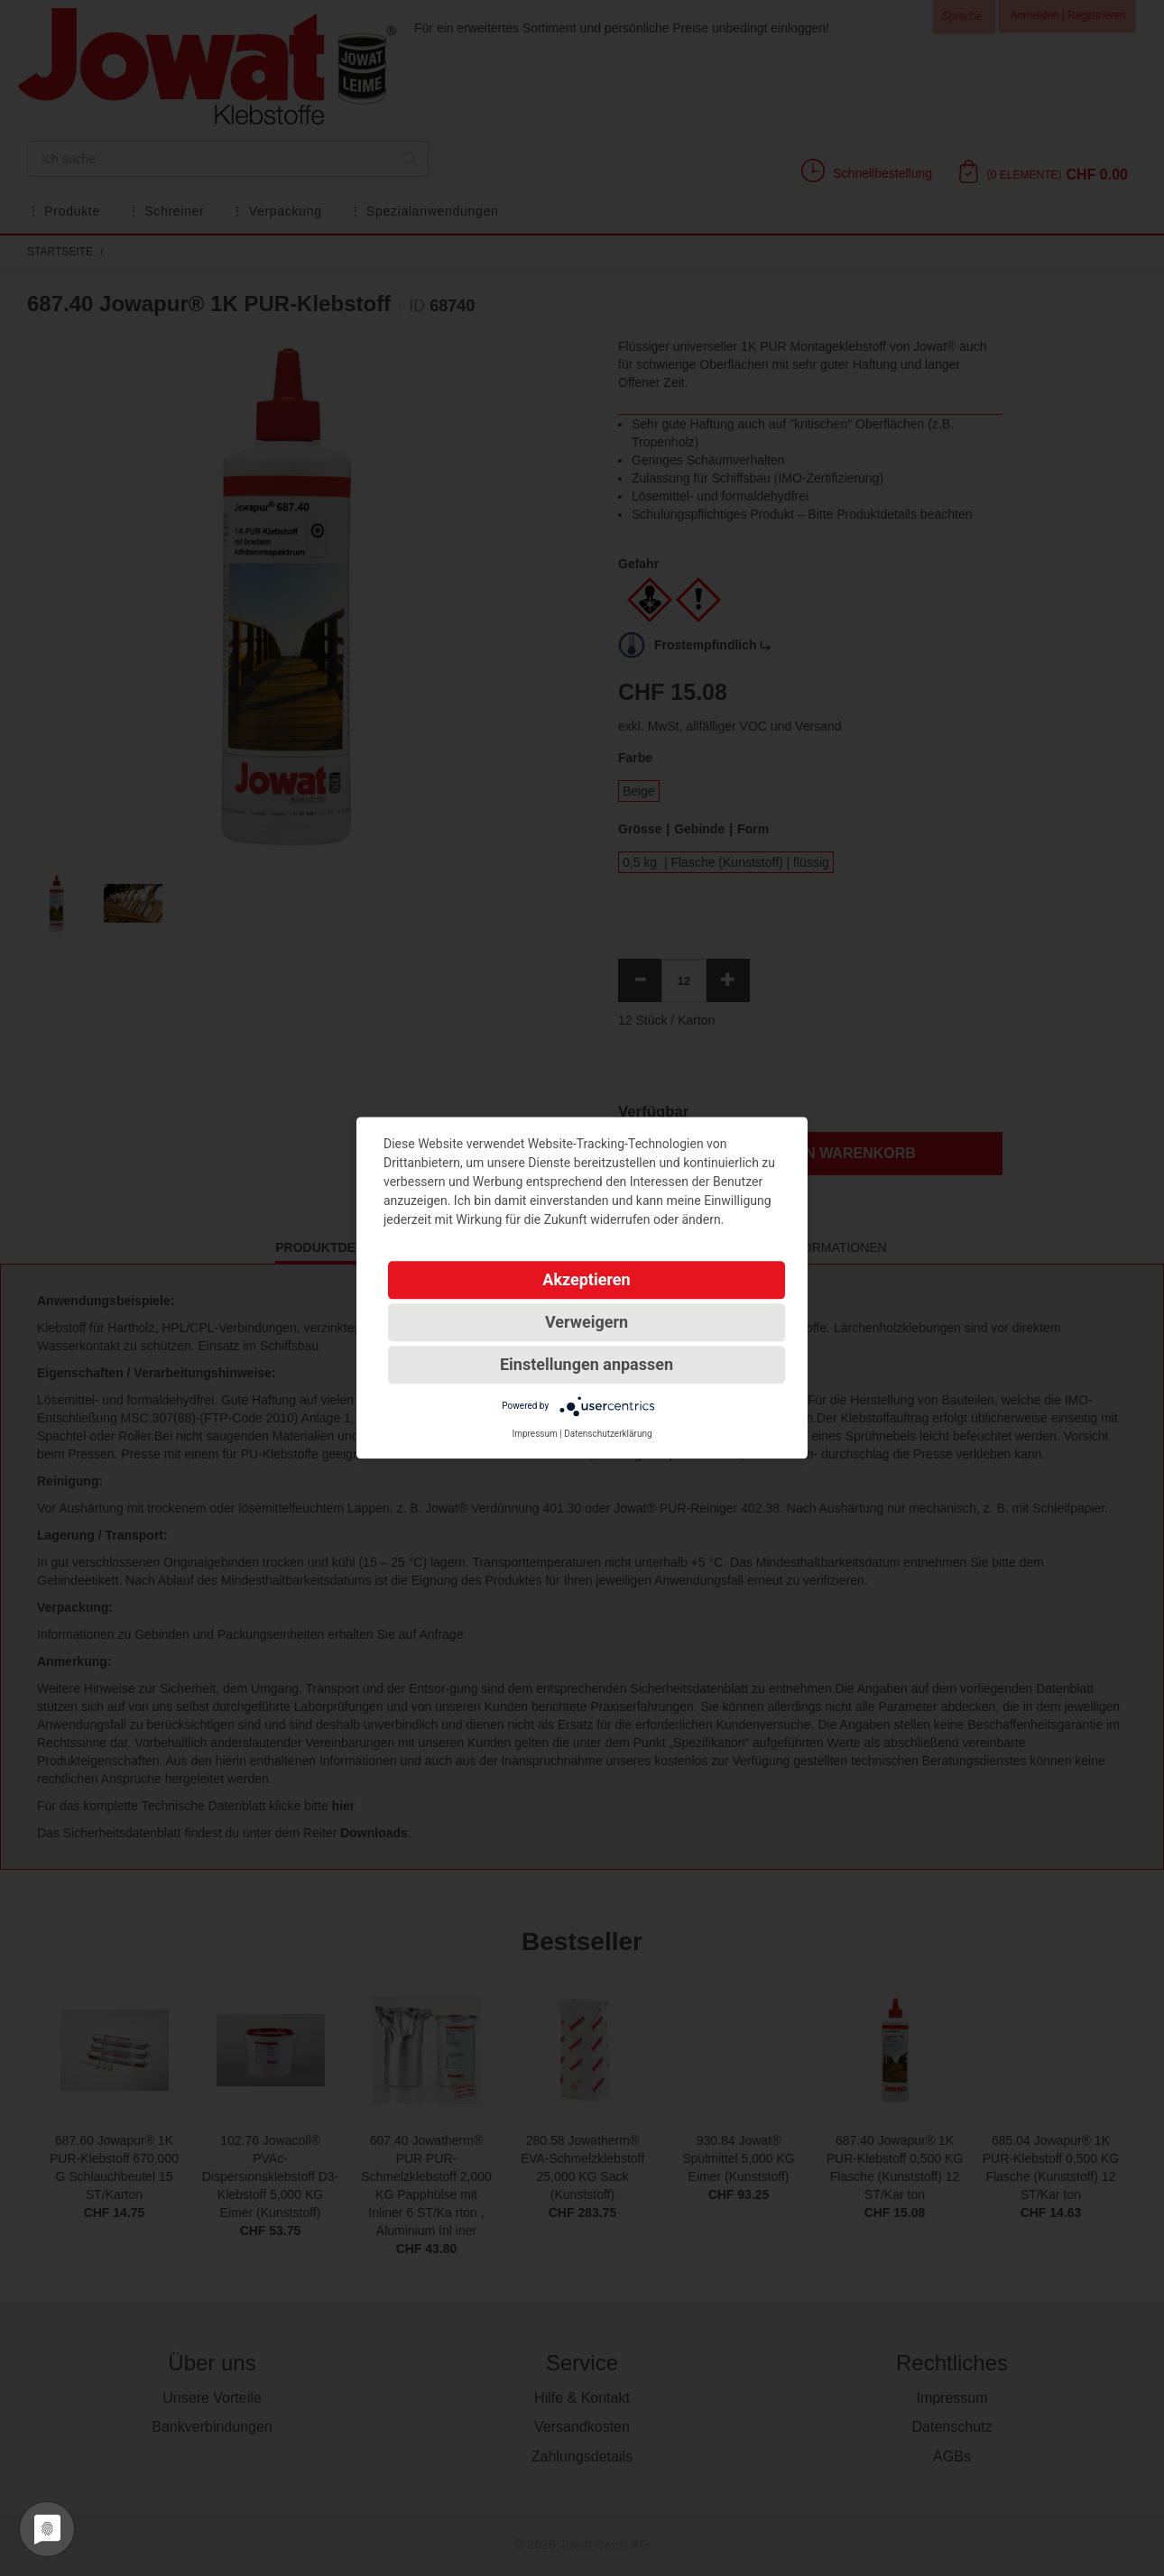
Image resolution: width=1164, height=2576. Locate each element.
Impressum (534, 1434)
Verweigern (586, 1321)
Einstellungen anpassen (586, 1364)
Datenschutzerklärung (607, 1434)
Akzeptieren (586, 1279)
